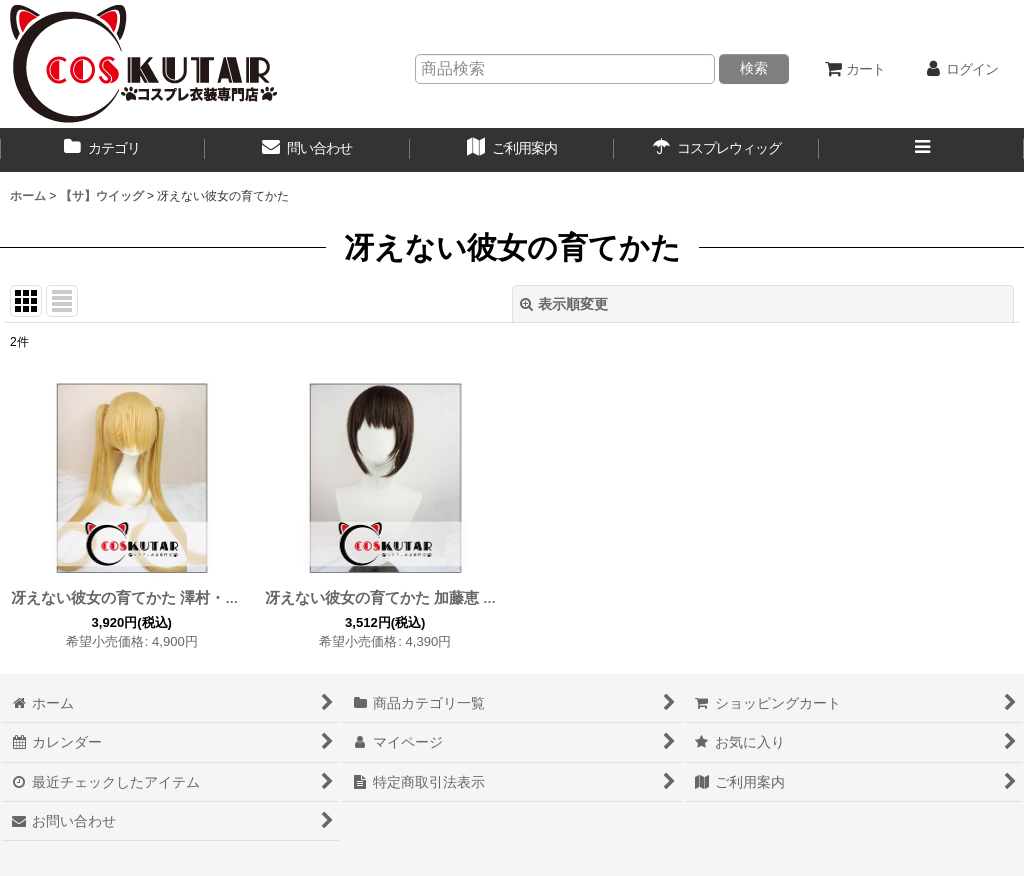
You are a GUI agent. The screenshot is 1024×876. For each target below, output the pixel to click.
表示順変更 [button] (564, 304)
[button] (921, 150)
